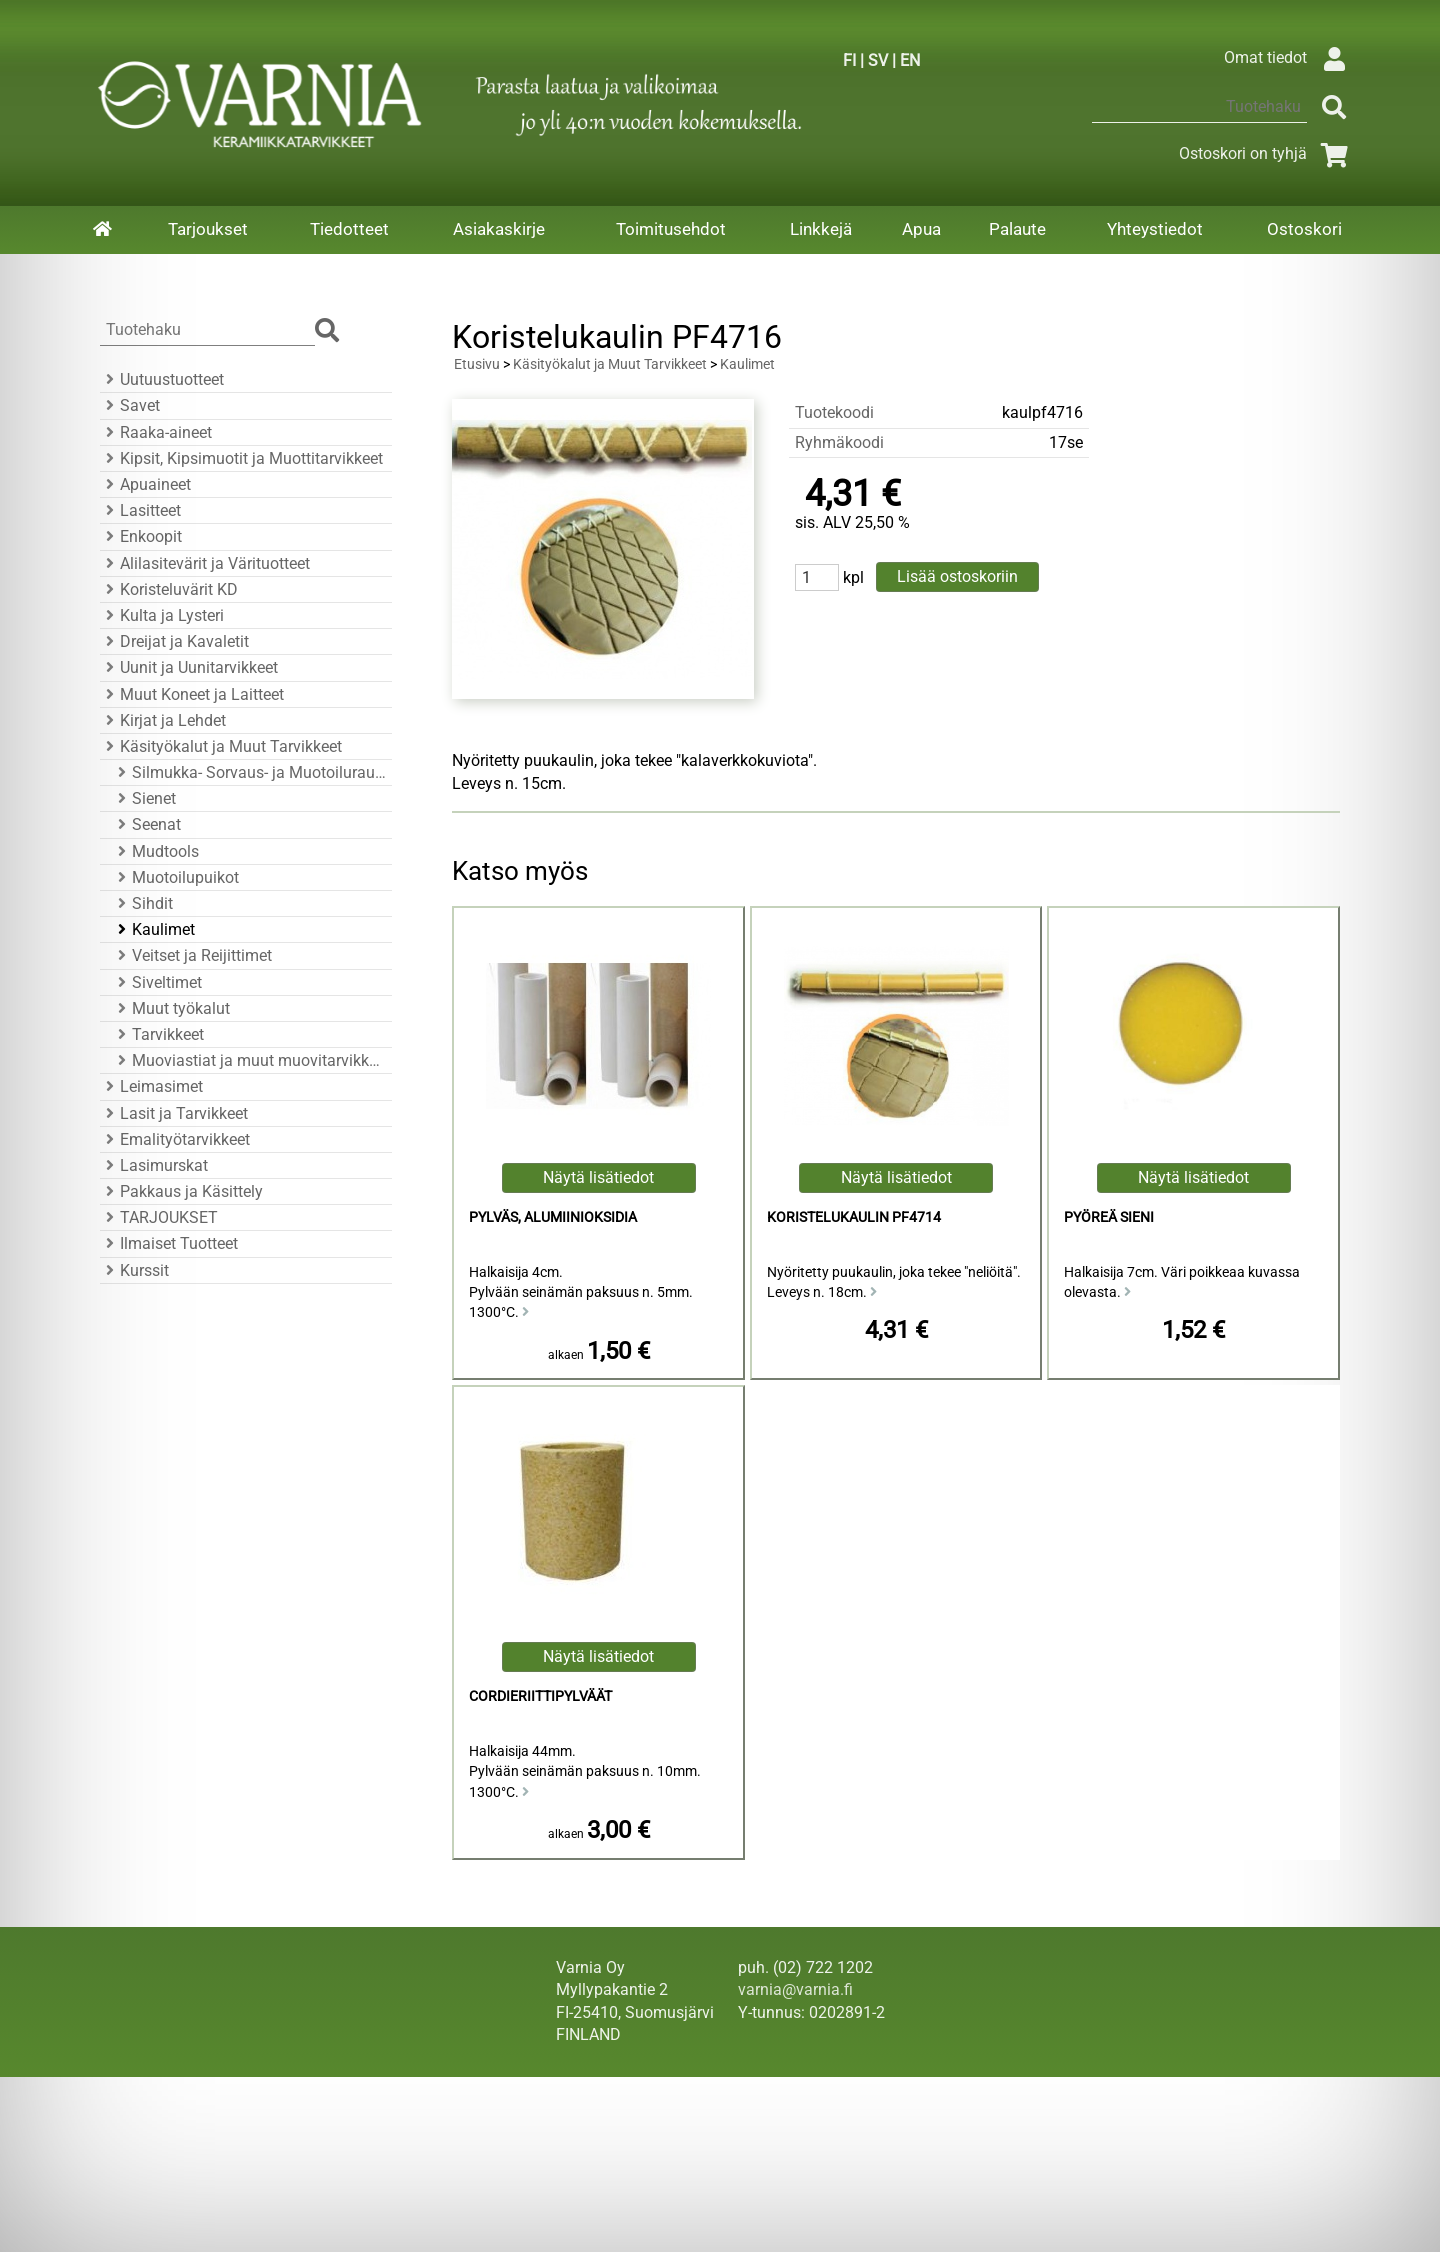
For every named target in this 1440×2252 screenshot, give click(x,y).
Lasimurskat (154, 1165)
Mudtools (155, 851)
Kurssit (134, 1270)
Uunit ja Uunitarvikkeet (189, 667)
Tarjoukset (208, 229)
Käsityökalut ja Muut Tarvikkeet (221, 746)
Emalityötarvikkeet (175, 1139)
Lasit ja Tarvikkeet (174, 1113)
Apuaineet (145, 484)
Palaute (1017, 229)
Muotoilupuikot (175, 877)
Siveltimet (157, 982)
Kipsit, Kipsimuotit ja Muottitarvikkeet (241, 458)
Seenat (146, 824)
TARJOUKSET (159, 1217)
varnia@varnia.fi (795, 1989)
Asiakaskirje (499, 229)
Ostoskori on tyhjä (1267, 153)
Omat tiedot (1289, 57)
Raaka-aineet (156, 432)
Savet (130, 405)
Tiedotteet (349, 229)
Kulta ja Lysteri (162, 615)
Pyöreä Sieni (1109, 1217)
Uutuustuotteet (162, 379)
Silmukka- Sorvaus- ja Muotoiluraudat (249, 772)
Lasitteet (140, 510)
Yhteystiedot (1155, 229)
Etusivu (477, 364)
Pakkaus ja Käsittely (181, 1191)
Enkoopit (141, 536)
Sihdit (142, 903)
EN (910, 60)
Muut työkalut (171, 1008)
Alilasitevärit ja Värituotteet (205, 563)
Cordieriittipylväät (540, 1696)
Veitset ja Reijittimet (192, 955)
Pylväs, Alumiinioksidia (553, 1217)
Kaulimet (153, 929)
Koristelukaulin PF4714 (854, 1217)
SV (878, 60)
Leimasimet (151, 1086)
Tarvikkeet (158, 1034)
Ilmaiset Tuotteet (169, 1243)
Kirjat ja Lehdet (163, 720)
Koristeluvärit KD (169, 589)
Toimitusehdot (671, 229)
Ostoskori (1304, 229)
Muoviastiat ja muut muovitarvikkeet (249, 1060)
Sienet (144, 798)
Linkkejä (821, 229)
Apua (921, 229)
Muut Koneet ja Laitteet (192, 694)
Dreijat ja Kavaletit (174, 641)
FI (849, 60)
